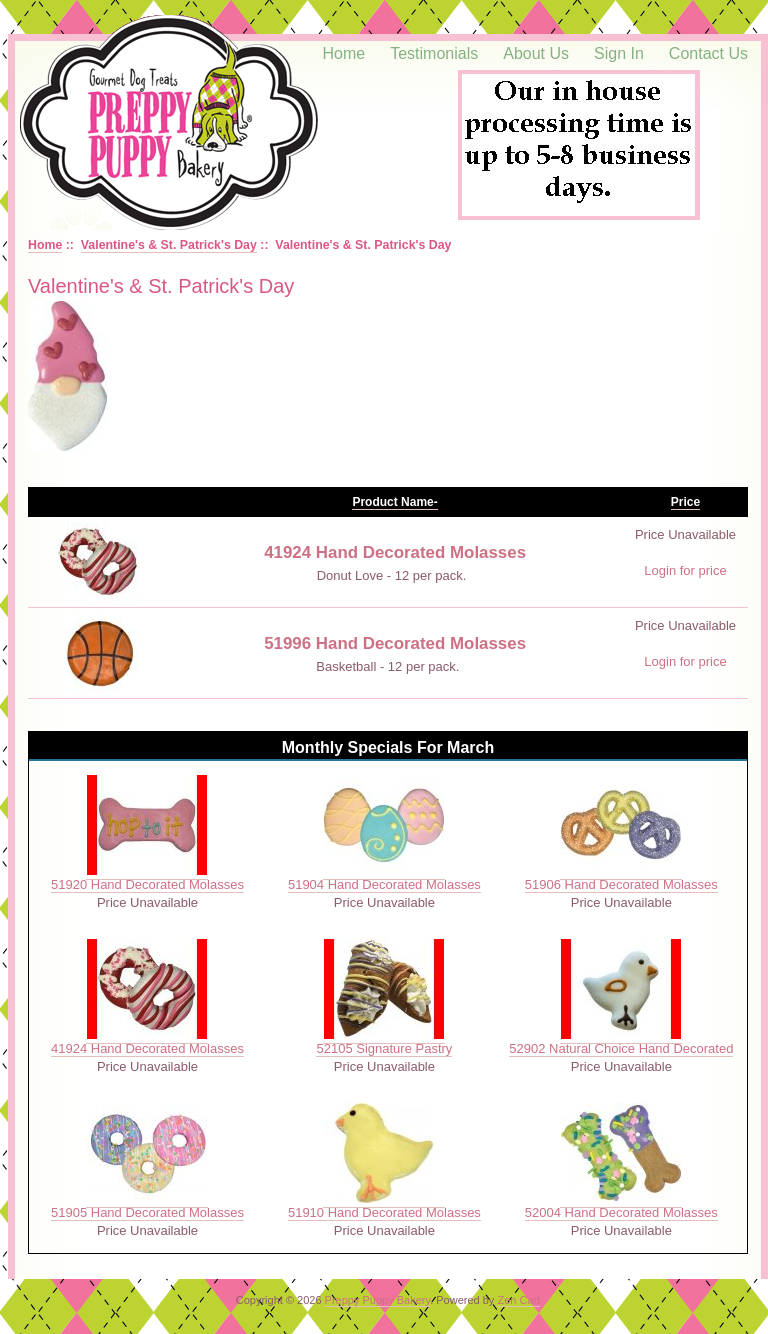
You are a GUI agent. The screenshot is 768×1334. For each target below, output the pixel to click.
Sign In (619, 53)
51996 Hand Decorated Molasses (395, 643)
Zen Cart (518, 1300)
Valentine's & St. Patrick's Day (169, 245)
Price (685, 502)
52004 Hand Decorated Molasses (621, 1212)
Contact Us (708, 53)
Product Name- (394, 502)
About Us (536, 53)
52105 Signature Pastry (384, 1048)
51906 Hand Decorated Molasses (621, 884)
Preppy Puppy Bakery (378, 1300)
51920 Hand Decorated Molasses (147, 884)
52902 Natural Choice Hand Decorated (621, 1048)
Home (344, 53)
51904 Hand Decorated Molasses (384, 884)
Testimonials (434, 53)
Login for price (685, 570)
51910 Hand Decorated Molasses (384, 1212)
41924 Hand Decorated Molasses (395, 552)
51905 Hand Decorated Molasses (147, 1212)
